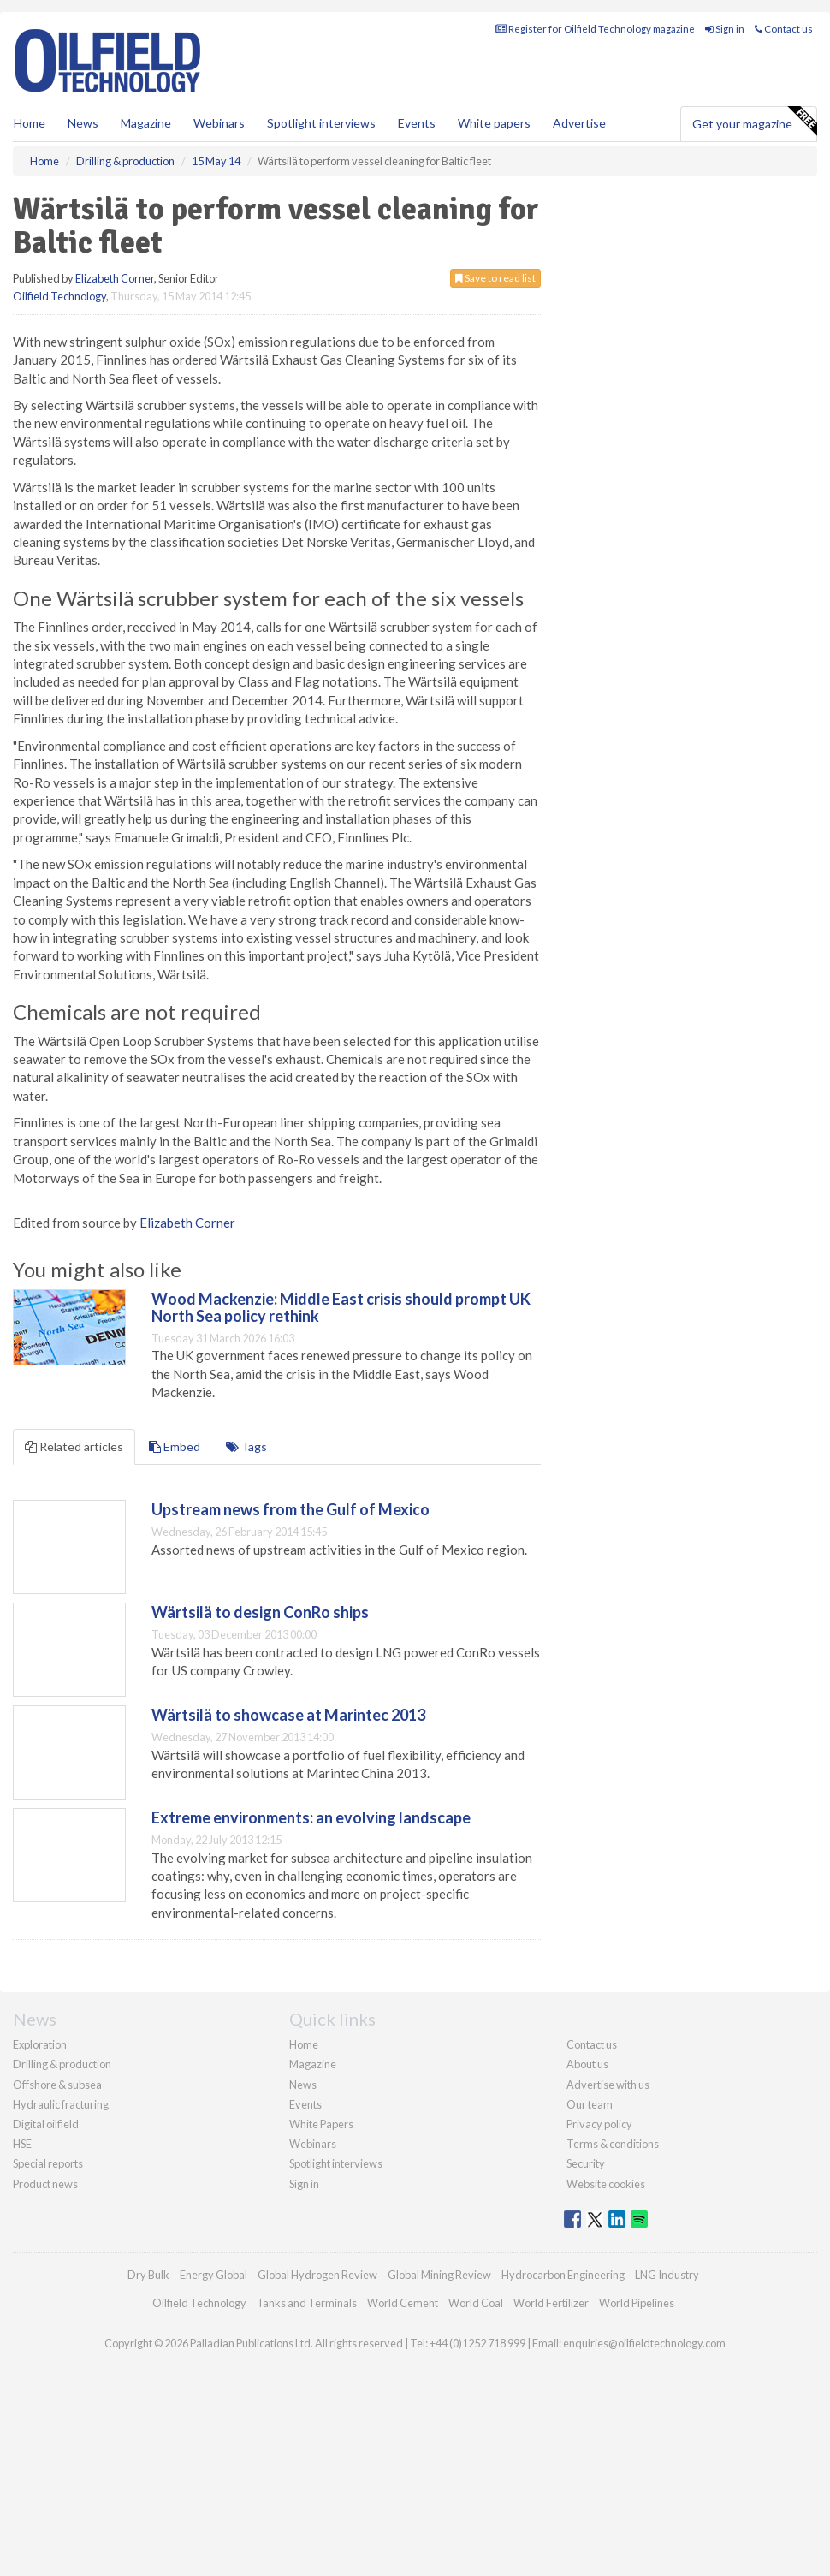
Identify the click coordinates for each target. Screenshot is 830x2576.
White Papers (321, 2124)
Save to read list (495, 277)
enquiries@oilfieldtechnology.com (644, 2343)
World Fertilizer (551, 2303)
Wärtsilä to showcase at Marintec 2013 (288, 1714)
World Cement (402, 2303)
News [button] (83, 123)
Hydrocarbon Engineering (563, 2275)
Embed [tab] (174, 1446)
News (303, 2084)
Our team (589, 2104)
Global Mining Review (439, 2275)
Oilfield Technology (59, 296)
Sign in (724, 28)
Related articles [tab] (74, 1446)
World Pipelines (636, 2303)
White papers (494, 123)
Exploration (40, 2044)
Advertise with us (607, 2084)
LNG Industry (667, 2275)
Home (29, 123)
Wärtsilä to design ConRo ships (260, 1612)
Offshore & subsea (57, 2084)
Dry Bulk (148, 2275)
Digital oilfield (46, 2124)
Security (585, 2163)
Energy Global (213, 2275)
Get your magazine (754, 121)
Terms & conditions (612, 2144)
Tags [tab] (246, 1446)
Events (417, 123)
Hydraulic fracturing (61, 2104)
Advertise (579, 123)
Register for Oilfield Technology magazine (595, 28)
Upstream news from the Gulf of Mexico (290, 1509)
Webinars (219, 123)
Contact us (784, 28)
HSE (22, 2144)
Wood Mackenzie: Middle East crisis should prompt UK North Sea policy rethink (341, 1307)
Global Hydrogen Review (317, 2275)
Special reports (48, 2163)
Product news (45, 2184)
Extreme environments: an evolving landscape (311, 1817)
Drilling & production (62, 2064)
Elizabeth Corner (114, 278)
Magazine (146, 123)
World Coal (475, 2303)
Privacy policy (599, 2124)
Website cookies (605, 2184)
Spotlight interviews (321, 123)
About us (587, 2064)
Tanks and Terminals (307, 2303)
